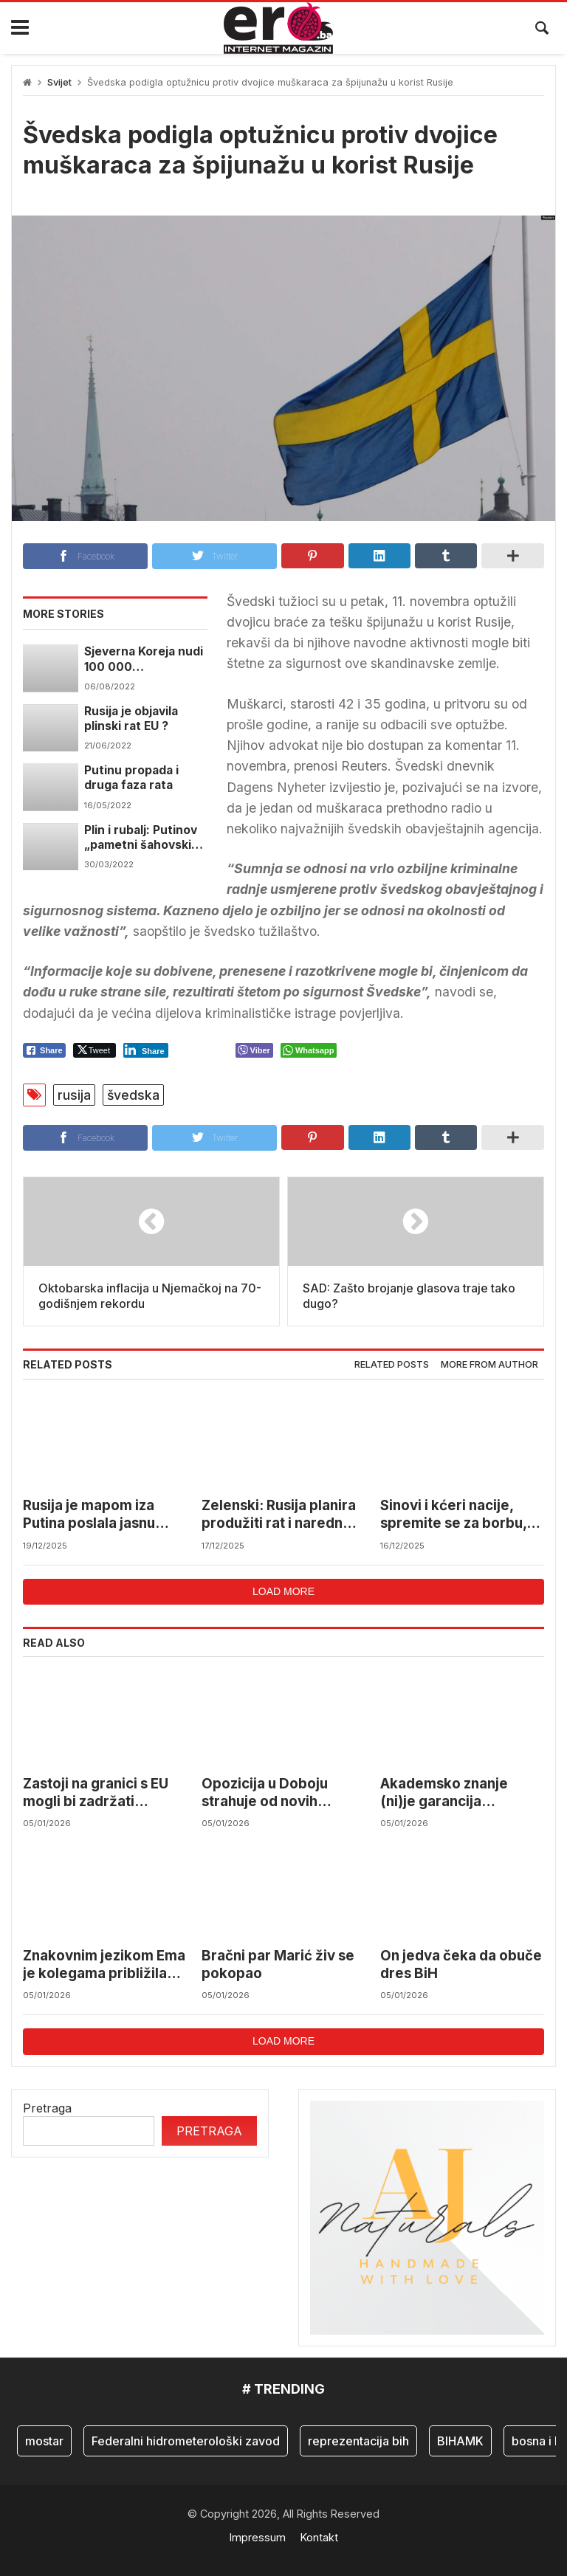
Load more (283, 1591)
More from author (489, 1364)
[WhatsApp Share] (309, 1050)
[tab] (391, 1365)
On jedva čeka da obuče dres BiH (461, 1964)
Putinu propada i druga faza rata (131, 777)
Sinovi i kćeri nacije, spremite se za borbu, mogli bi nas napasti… (453, 1515)
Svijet (59, 82)
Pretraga (47, 2108)
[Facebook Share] (44, 1050)
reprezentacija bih (358, 2441)
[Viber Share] (254, 1050)
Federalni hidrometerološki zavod (186, 2441)
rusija (74, 1095)
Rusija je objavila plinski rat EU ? (131, 718)
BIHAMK (460, 2441)
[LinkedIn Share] (145, 1050)
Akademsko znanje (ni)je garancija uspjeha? (444, 1793)
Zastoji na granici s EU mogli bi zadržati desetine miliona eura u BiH (101, 1793)
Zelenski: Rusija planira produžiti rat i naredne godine (279, 1515)
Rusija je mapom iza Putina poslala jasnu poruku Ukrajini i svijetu (101, 1515)
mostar (44, 2441)
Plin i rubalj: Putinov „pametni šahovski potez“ (140, 838)
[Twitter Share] (94, 1050)
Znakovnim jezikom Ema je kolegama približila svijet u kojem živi (104, 1965)
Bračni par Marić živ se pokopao (278, 1964)
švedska (133, 1095)
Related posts (391, 1364)
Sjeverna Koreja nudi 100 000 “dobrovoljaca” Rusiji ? (144, 659)
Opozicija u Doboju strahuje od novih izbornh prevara (265, 1793)
